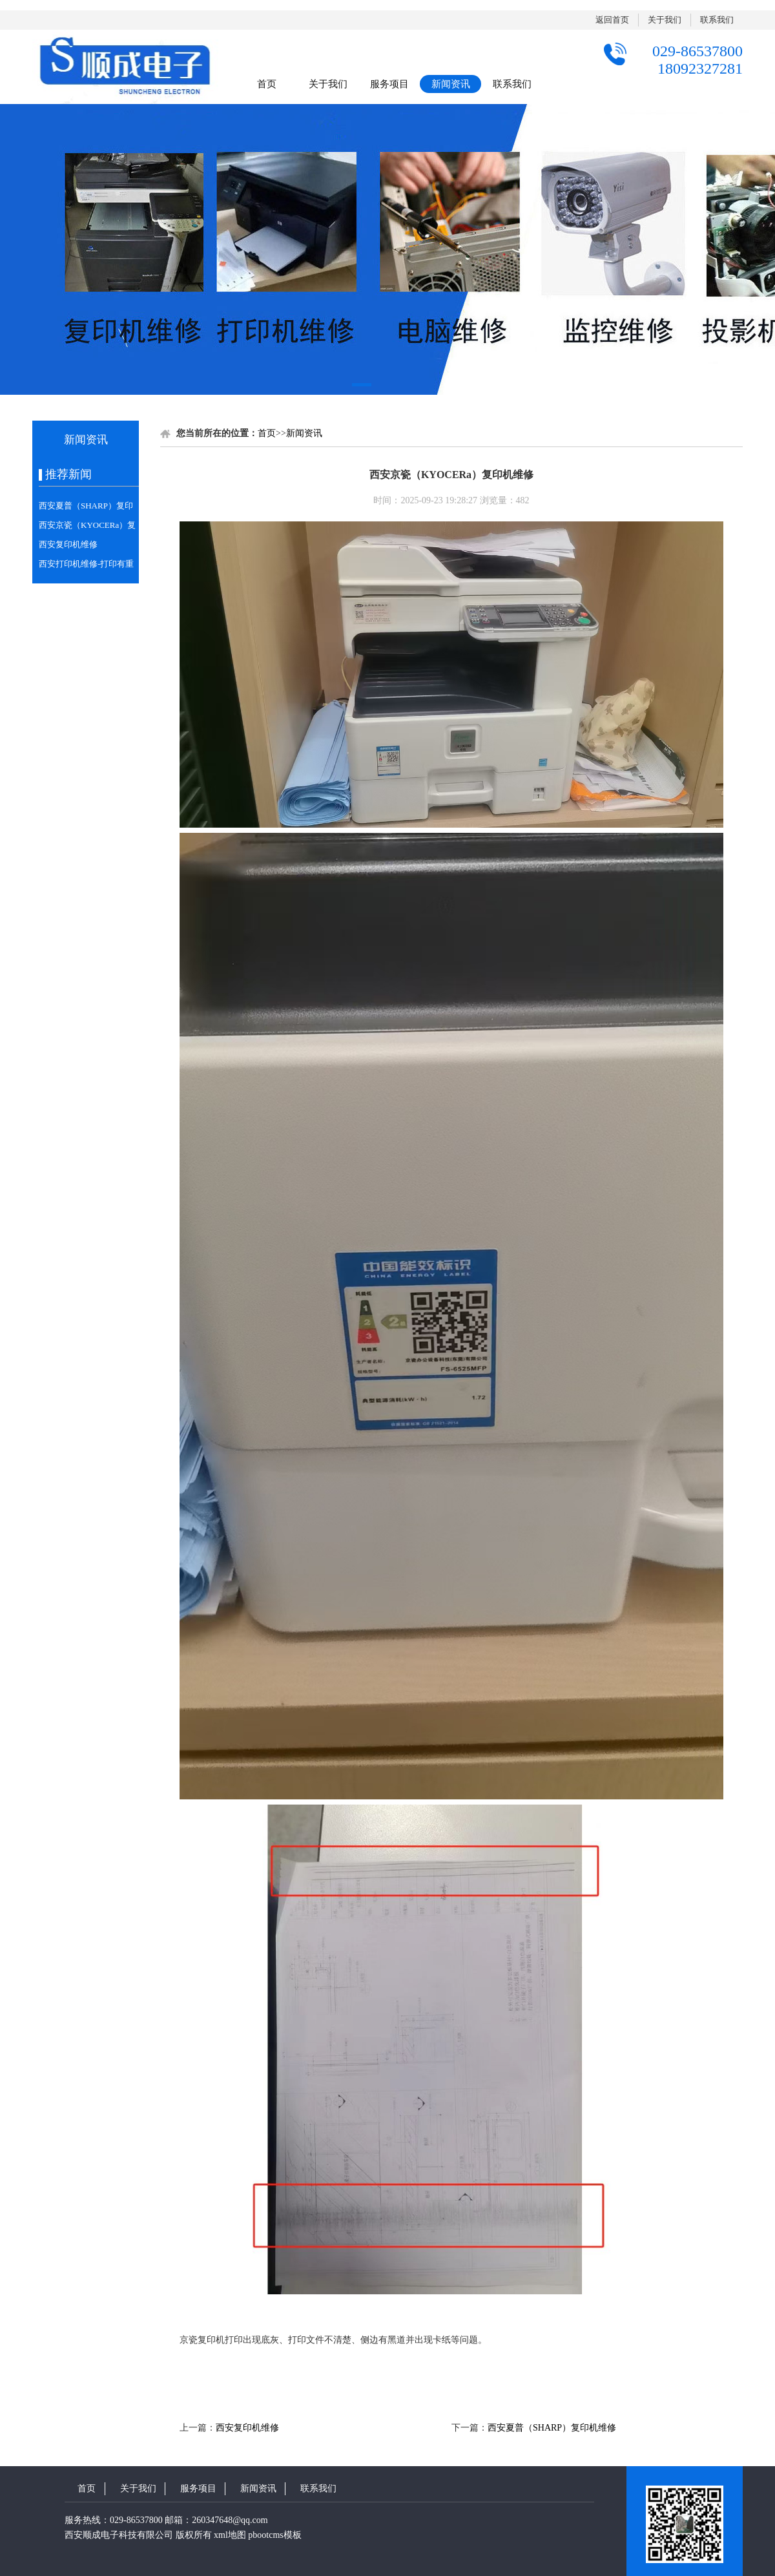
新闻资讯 (450, 84)
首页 (266, 84)
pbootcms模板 (274, 2535)
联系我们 (717, 20)
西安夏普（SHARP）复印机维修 (552, 2428)
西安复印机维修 (68, 544)
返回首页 (612, 20)
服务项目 (389, 84)
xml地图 (230, 2535)
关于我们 (664, 20)
